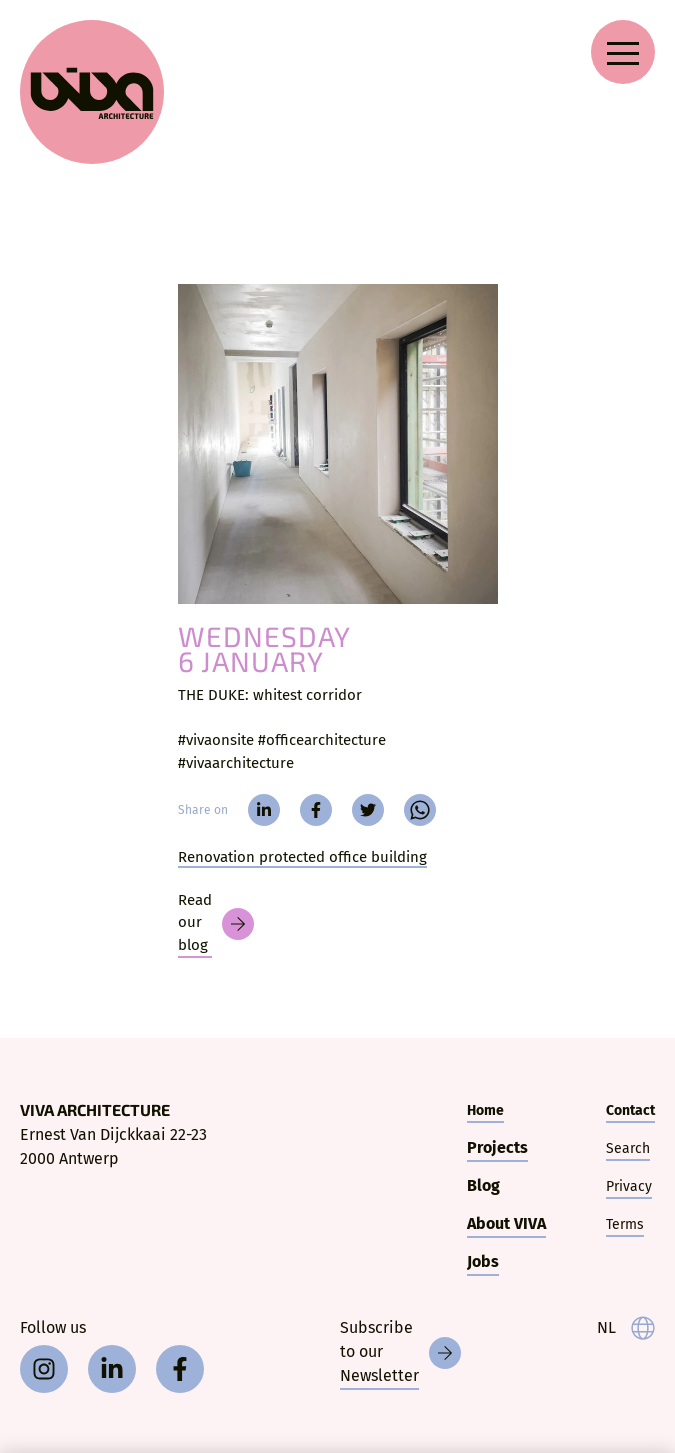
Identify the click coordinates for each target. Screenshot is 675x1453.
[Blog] (216, 924)
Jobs (483, 1261)
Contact (630, 1110)
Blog (483, 1185)
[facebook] (316, 810)
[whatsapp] (420, 810)
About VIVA (506, 1223)
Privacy (629, 1186)
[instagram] (44, 1369)
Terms (625, 1224)
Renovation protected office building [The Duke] (302, 857)
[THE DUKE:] (338, 444)
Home (485, 1110)
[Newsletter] (400, 1353)
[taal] (626, 1328)
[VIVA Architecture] (92, 92)
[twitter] (368, 810)
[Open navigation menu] (623, 52)
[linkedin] (264, 810)
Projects (497, 1147)
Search (628, 1148)
